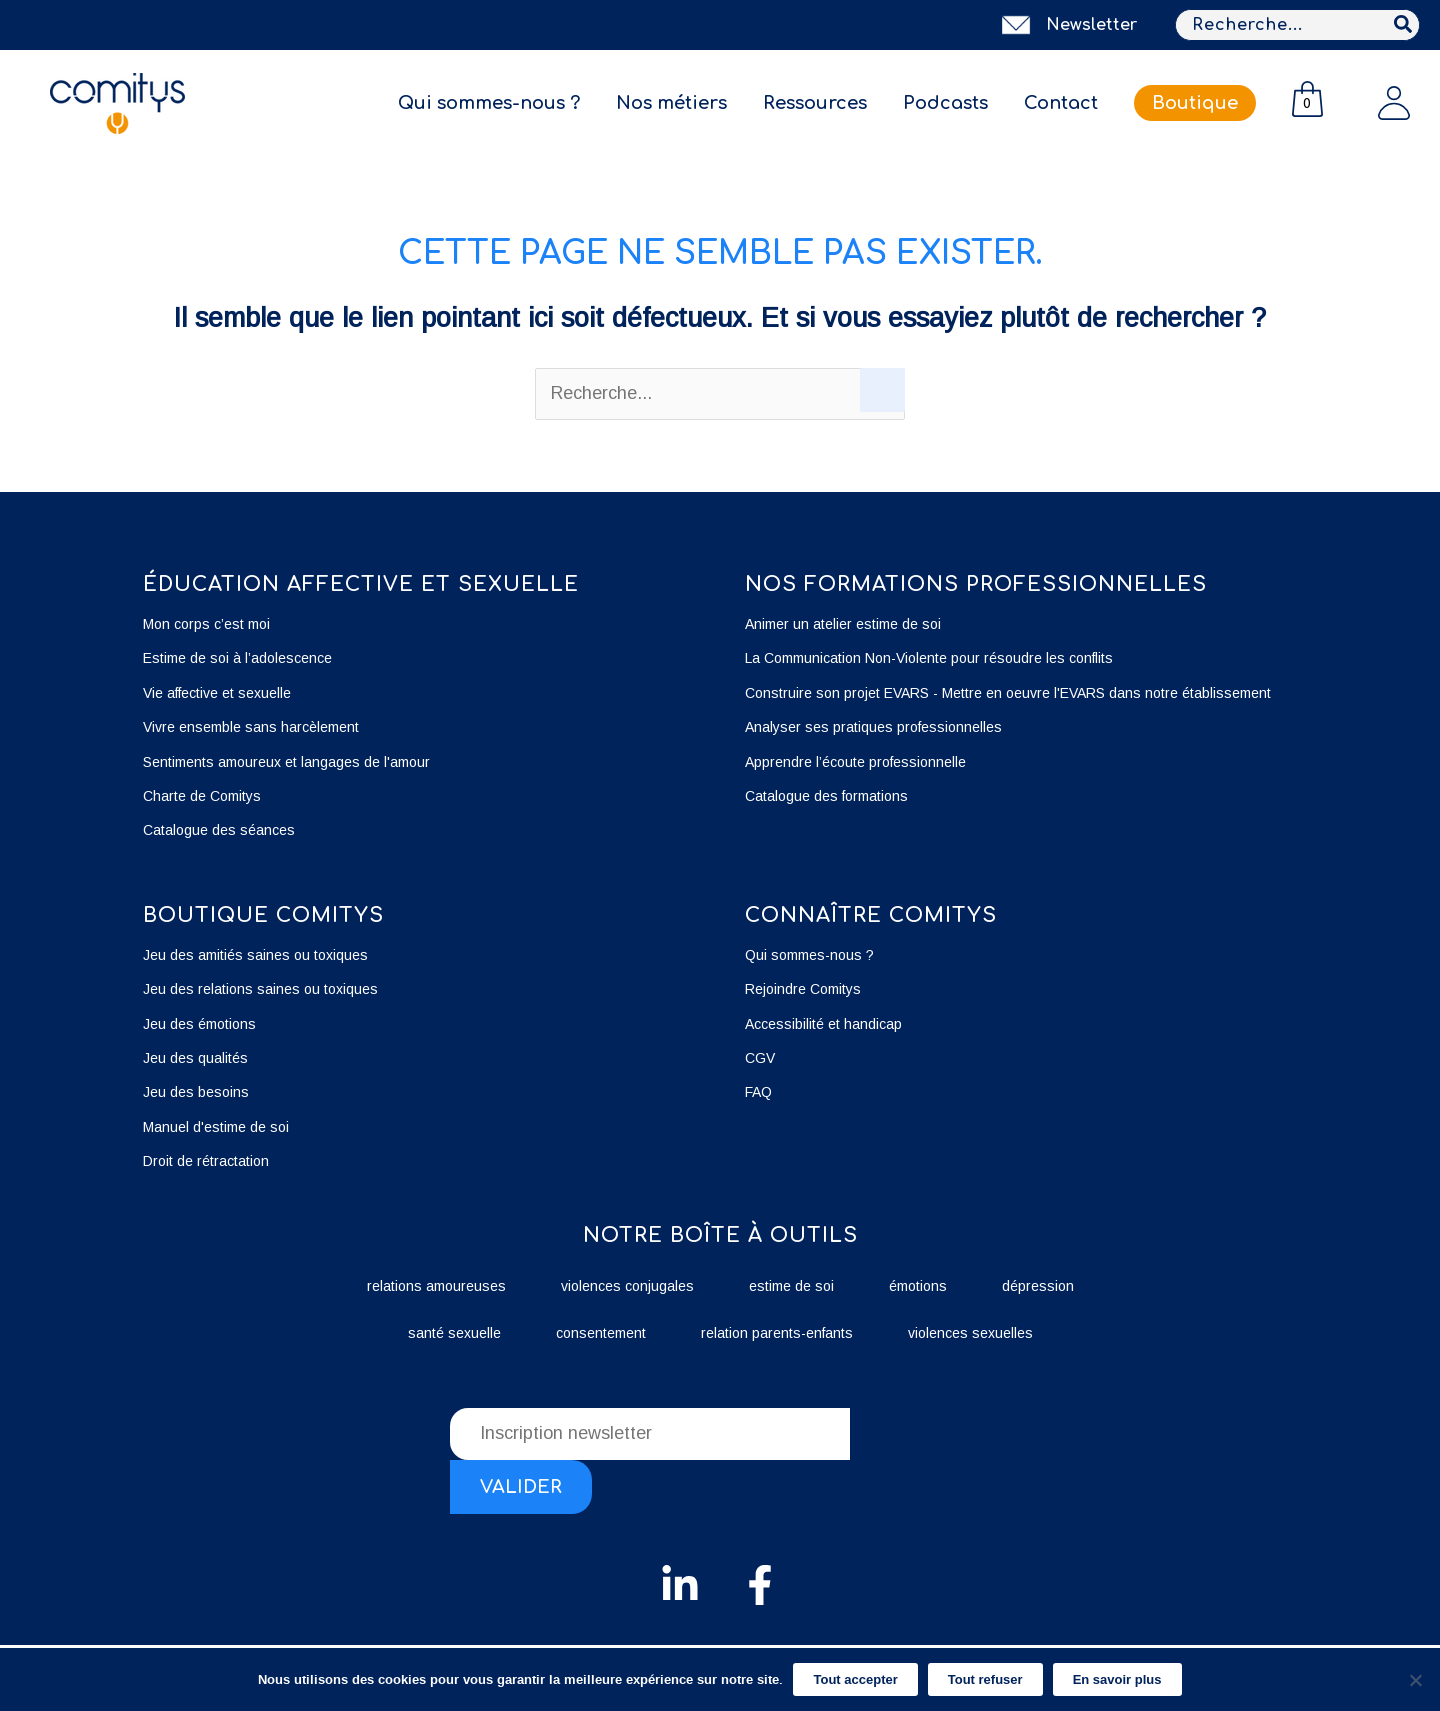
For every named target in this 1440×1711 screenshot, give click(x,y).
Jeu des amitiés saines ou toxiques (255, 955)
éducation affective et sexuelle (361, 584)
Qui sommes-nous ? (489, 103)
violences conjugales (627, 1286)
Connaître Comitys (871, 915)
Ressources (815, 103)
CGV (760, 1058)
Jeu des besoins (196, 1092)
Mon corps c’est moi (206, 624)
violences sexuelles (970, 1333)
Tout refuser (985, 1679)
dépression (1038, 1286)
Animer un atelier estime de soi (843, 624)
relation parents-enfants (777, 1333)
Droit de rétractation (206, 1161)
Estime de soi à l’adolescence (237, 658)
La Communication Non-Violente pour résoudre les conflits (929, 658)
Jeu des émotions (199, 1024)
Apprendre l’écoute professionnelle (855, 762)
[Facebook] (760, 1585)
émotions (918, 1286)
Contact (1061, 103)
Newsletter (1091, 25)
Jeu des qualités (195, 1058)
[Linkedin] (680, 1585)
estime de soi (791, 1286)
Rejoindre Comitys (803, 989)
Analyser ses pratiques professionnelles (873, 727)
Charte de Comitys (202, 796)
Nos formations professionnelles (976, 584)
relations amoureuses (436, 1286)
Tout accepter (855, 1679)
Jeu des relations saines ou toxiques (262, 989)
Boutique (1195, 103)
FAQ (758, 1092)
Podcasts (945, 103)
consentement (601, 1333)
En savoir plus (1117, 1679)
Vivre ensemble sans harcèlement (251, 727)
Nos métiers (671, 103)
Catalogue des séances (219, 830)
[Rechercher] (1404, 25)
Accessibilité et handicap (823, 1024)
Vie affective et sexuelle (217, 693)
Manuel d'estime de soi (216, 1127)
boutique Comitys (263, 915)
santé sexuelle (454, 1333)
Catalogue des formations (826, 796)
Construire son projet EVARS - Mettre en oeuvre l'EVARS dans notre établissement (1008, 693)
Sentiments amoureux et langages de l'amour (286, 762)
